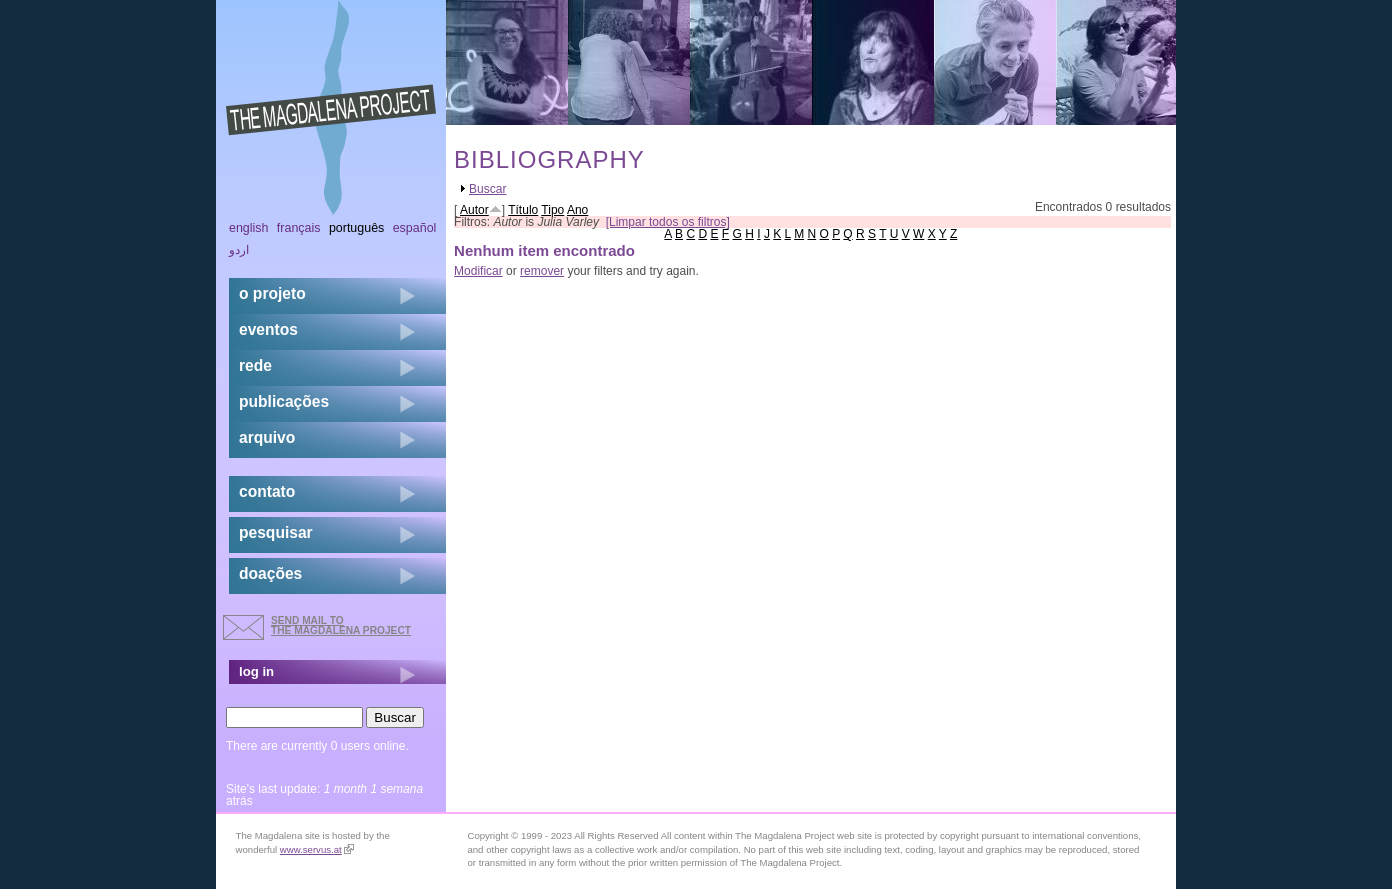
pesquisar (276, 532)
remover (542, 271)
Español (415, 228)
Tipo (552, 210)
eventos (268, 329)
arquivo (267, 437)
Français (299, 228)
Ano (577, 210)
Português (356, 228)
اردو (239, 250)
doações (270, 573)
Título (523, 210)
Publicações (284, 401)
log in (256, 671)
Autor (474, 210)
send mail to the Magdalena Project (341, 625)
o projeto (272, 293)
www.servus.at (317, 849)
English (249, 228)
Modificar (478, 271)
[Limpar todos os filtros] (668, 222)
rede (255, 365)
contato (267, 491)
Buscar (487, 189)
